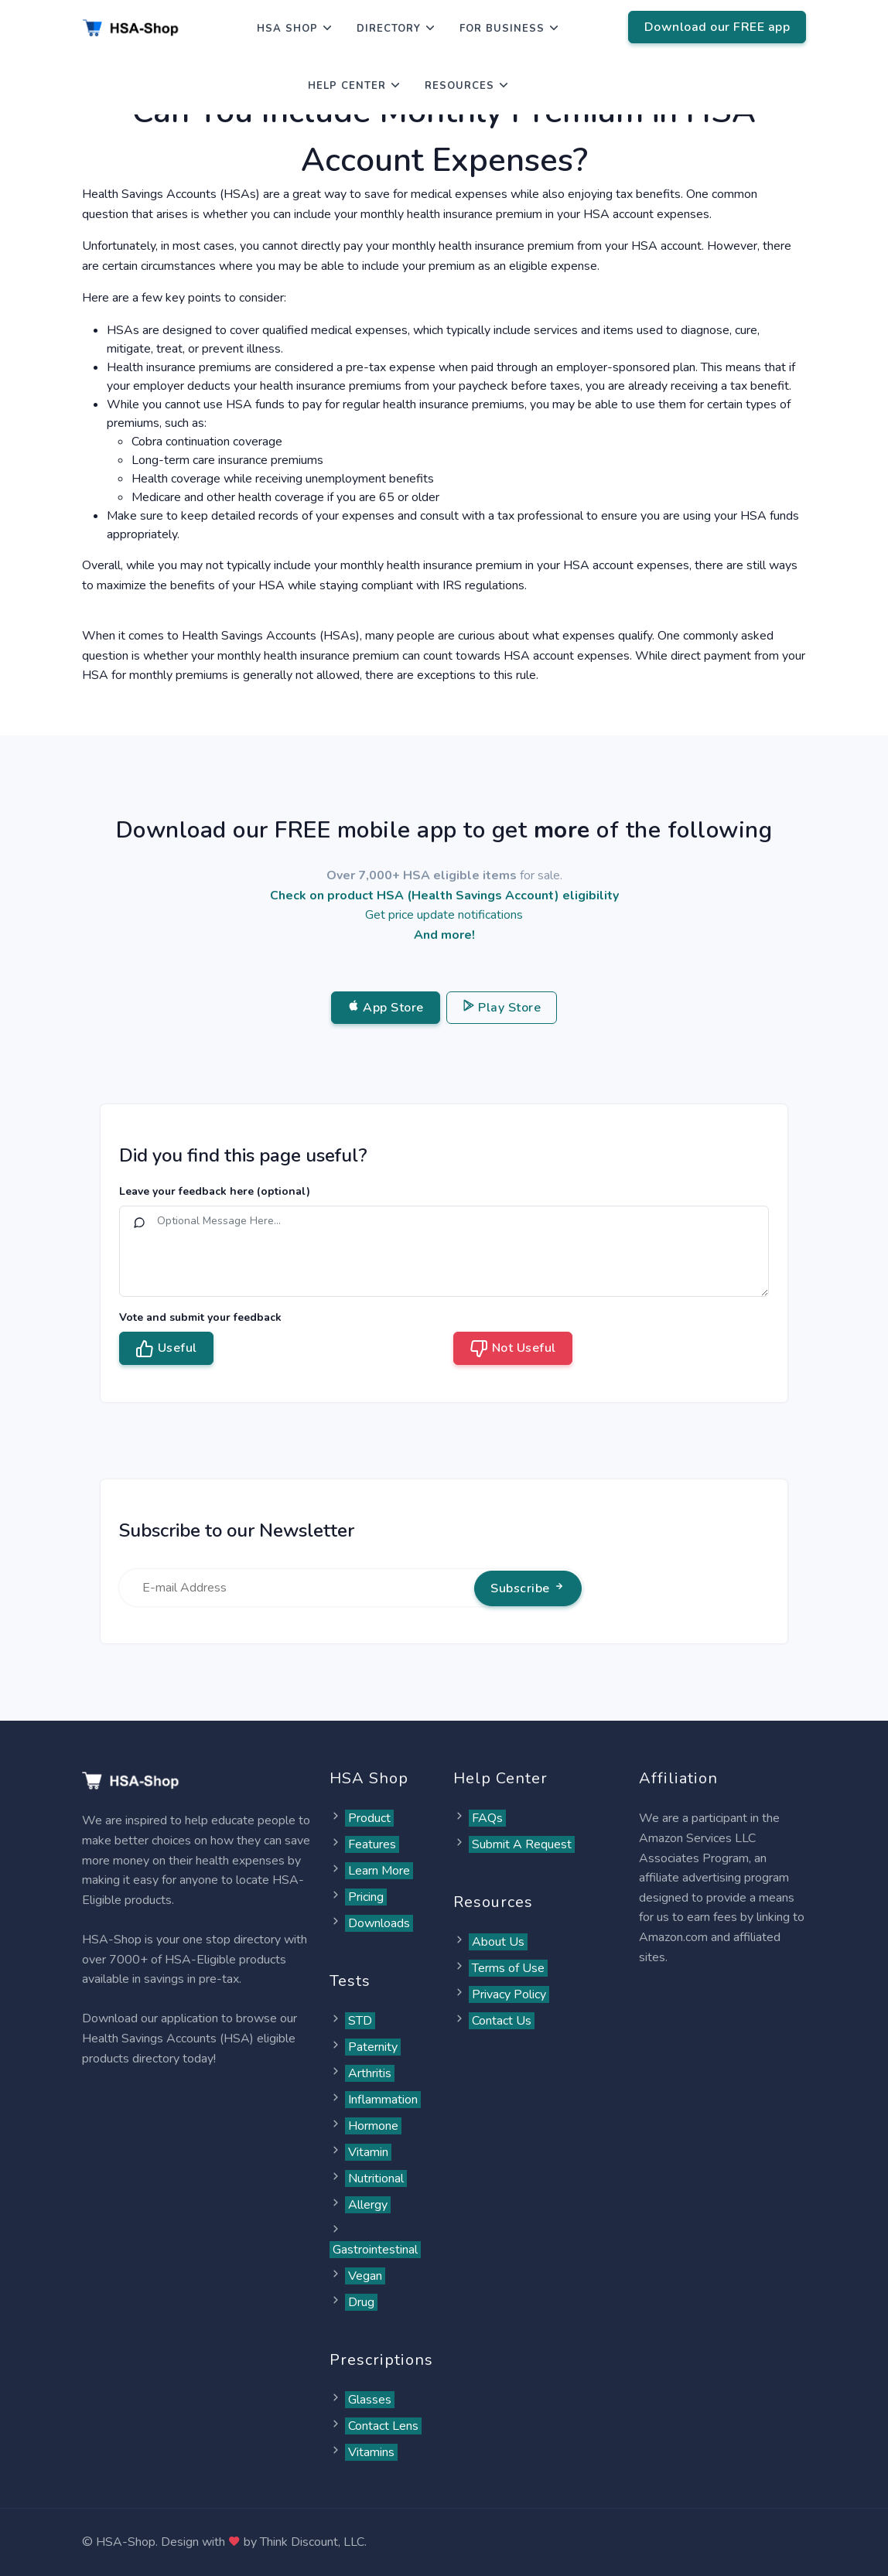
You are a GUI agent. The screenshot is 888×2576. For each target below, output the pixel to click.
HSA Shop (287, 29)
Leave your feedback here (214, 1191)
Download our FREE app (717, 27)
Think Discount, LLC (312, 2541)
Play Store (502, 1007)
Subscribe (527, 1588)
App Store (385, 1007)
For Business (502, 29)
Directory (389, 29)
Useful (166, 1348)
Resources (459, 86)
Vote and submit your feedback (200, 1317)
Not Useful (513, 1348)
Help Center (347, 86)
